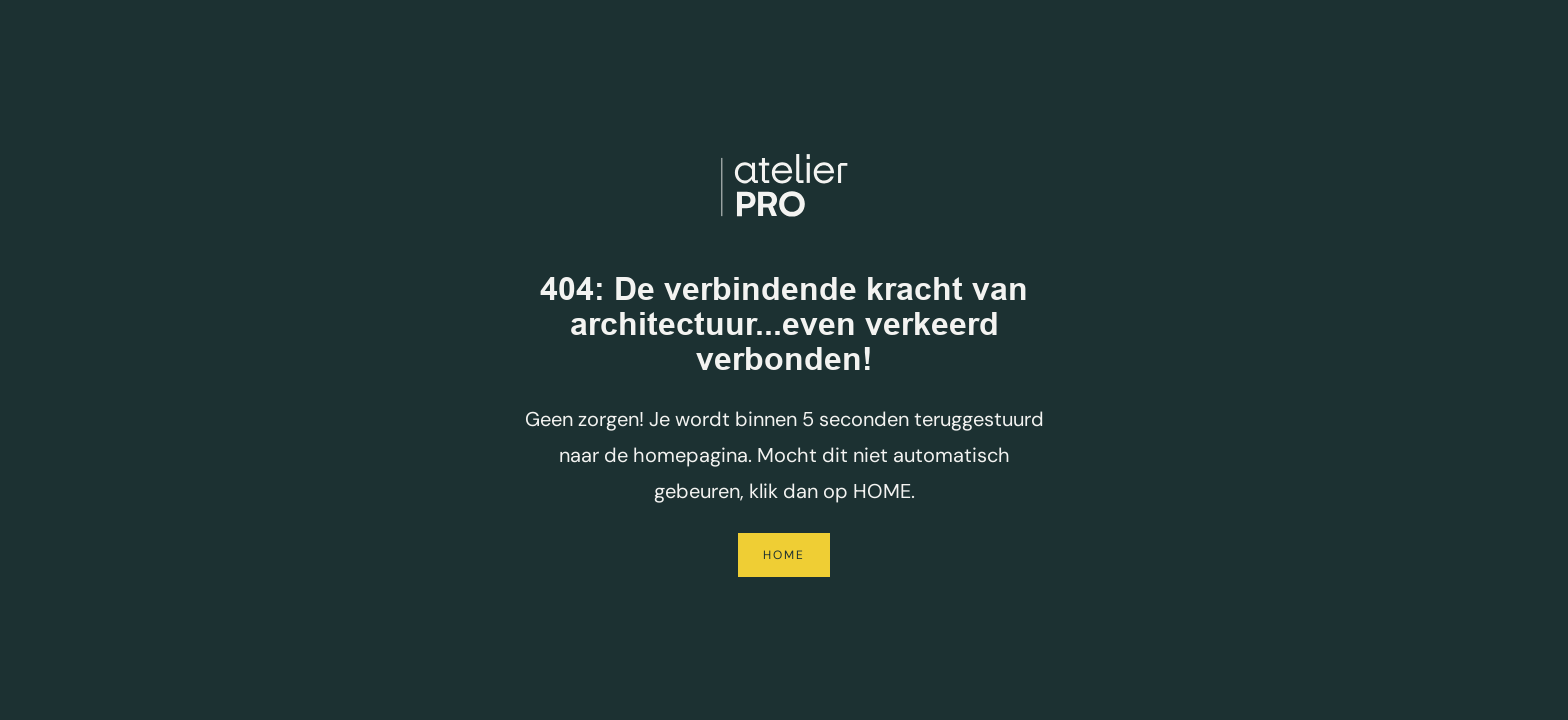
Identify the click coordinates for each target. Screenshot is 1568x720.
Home (784, 555)
